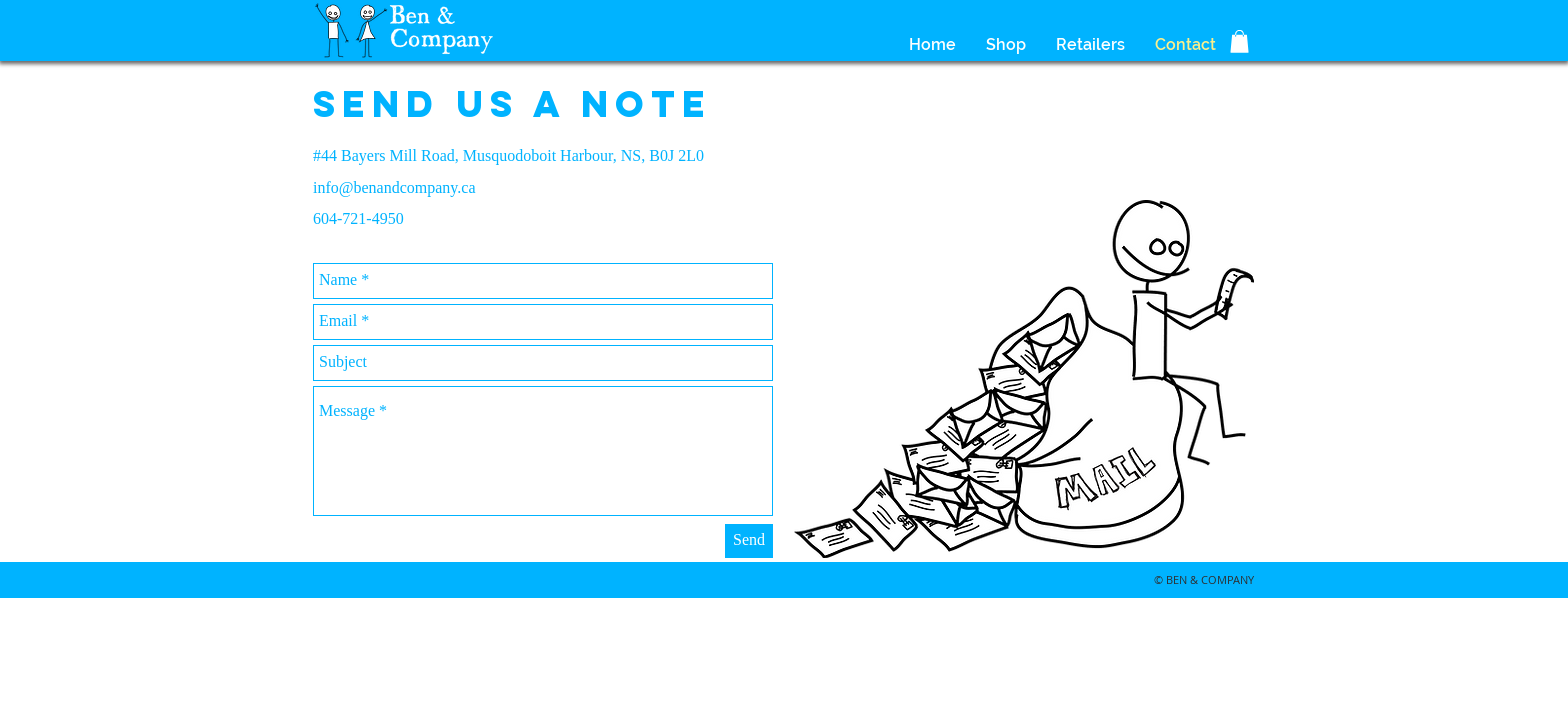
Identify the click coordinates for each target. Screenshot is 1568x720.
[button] (1239, 41)
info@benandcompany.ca (394, 187)
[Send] (749, 541)
